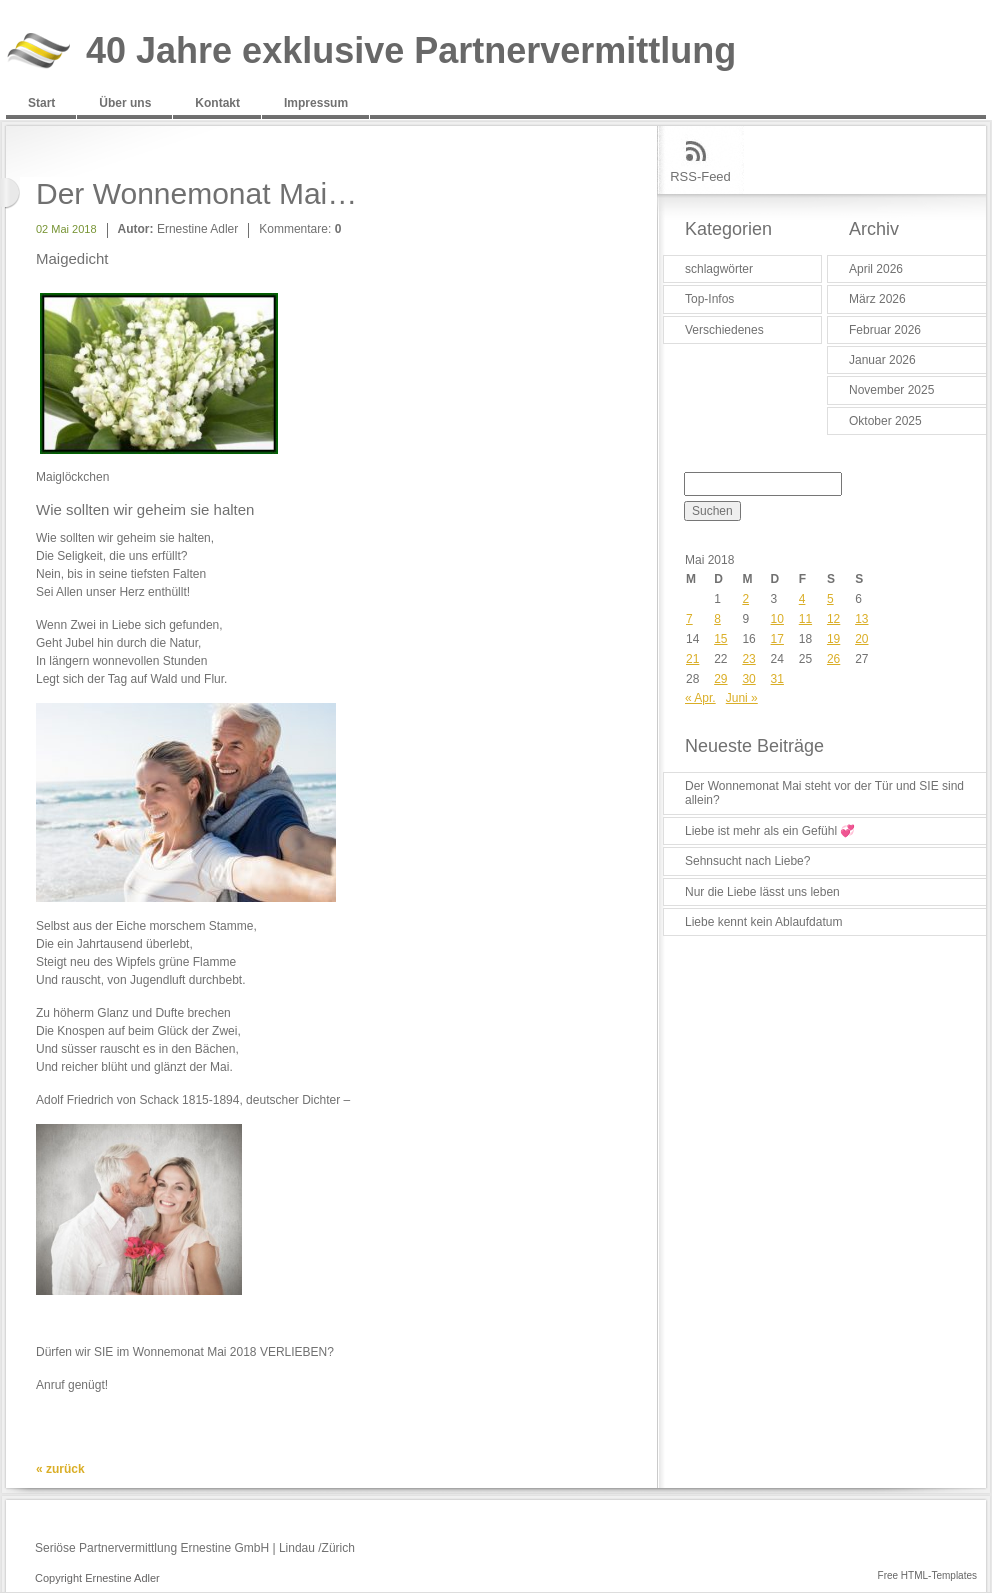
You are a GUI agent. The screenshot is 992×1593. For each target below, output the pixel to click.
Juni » (742, 698)
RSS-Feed (700, 176)
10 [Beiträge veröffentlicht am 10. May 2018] (777, 619)
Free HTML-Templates (927, 1575)
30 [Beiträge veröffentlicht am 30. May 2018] (748, 679)
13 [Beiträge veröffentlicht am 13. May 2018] (861, 619)
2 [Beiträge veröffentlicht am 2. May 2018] (745, 599)
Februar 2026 (885, 330)
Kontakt (217, 103)
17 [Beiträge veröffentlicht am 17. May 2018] (777, 639)
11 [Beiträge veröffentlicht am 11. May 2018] (805, 619)
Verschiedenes (724, 330)
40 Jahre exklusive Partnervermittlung (411, 51)
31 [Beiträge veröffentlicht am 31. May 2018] (777, 679)
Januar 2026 (882, 360)
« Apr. (700, 698)
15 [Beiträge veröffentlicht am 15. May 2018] (720, 639)
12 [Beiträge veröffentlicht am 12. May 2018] (833, 619)
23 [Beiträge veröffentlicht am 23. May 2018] (748, 659)
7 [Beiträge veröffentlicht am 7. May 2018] (689, 619)
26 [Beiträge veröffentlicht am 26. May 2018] (833, 659)
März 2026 (877, 299)
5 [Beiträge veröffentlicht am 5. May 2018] (830, 599)
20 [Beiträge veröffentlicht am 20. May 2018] (861, 639)
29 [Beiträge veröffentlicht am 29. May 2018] (720, 679)
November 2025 (891, 390)
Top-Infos (709, 299)
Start (41, 103)
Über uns (125, 103)
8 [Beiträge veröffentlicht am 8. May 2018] (717, 619)
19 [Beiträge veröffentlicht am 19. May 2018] (833, 639)
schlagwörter (719, 269)
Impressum (316, 103)
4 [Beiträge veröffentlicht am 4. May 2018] (802, 599)
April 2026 (876, 269)
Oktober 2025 (885, 421)
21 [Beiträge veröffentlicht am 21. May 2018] (692, 659)
